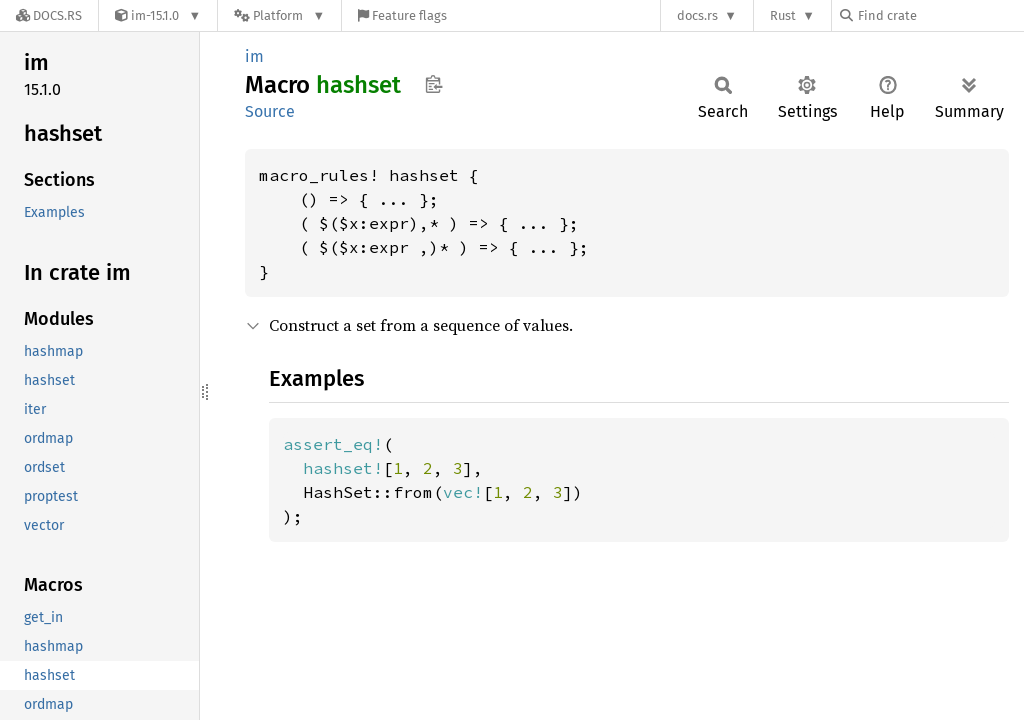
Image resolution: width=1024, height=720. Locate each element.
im (254, 56)
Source (270, 111)
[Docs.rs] (49, 15)
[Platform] (279, 15)
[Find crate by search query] (940, 15)
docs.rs (697, 15)
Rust (783, 15)
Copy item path (433, 84)
